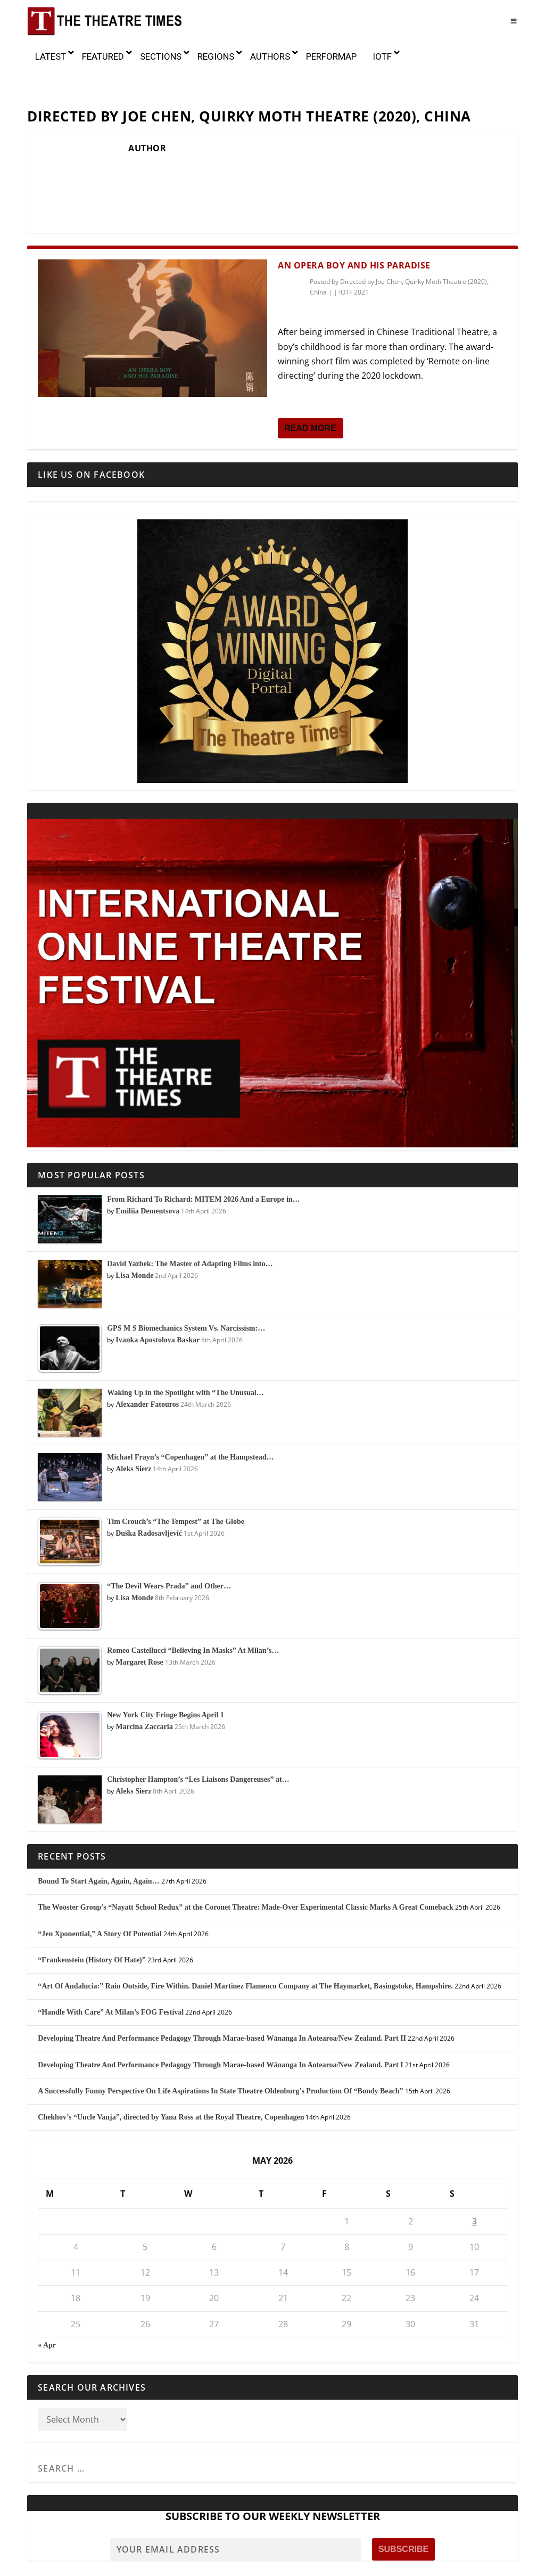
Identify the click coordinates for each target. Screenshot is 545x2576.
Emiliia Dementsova (147, 1165)
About (91, 2564)
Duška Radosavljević (148, 1487)
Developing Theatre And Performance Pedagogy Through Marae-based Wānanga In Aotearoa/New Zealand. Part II (222, 1993)
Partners (298, 2564)
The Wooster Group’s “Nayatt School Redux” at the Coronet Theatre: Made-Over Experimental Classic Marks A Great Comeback (245, 1862)
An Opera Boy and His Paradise (354, 219)
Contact (402, 2564)
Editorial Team (249, 2564)
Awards (201, 2564)
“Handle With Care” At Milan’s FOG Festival (111, 1967)
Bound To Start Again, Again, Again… (98, 1836)
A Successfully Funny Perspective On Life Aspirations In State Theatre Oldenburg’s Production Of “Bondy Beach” (220, 2045)
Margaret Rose (139, 1616)
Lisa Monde (134, 1230)
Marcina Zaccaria (143, 1681)
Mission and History (145, 2564)
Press (371, 2564)
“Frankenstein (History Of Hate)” (92, 1914)
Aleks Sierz (133, 1423)
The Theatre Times (107, 2549)
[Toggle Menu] (513, 21)
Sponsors (337, 2564)
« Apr (47, 2299)
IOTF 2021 (354, 246)
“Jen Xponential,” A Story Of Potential (100, 1888)
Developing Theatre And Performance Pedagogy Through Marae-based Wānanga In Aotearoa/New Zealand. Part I (220, 2019)
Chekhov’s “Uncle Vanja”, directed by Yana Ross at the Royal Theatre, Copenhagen (171, 2071)
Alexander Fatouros (147, 1359)
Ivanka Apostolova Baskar (157, 1294)
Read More (310, 382)
